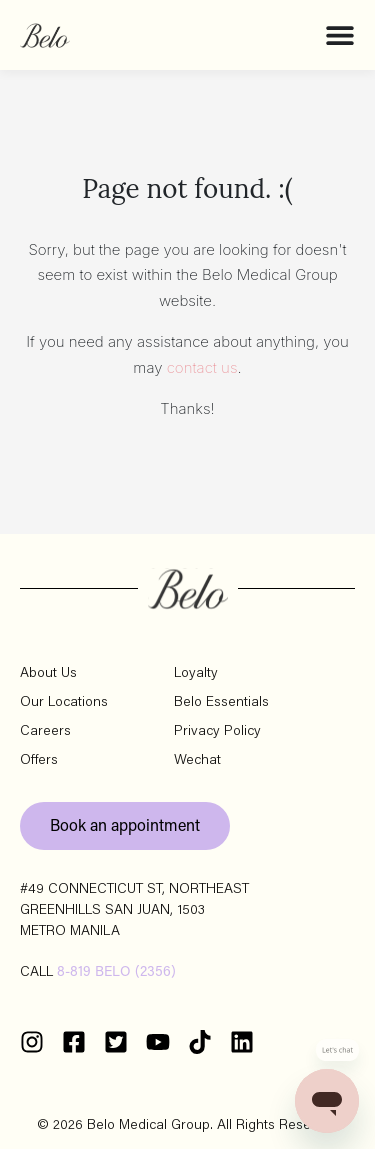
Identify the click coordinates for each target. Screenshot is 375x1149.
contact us (202, 367)
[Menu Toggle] (340, 35)
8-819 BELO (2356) (116, 973)
